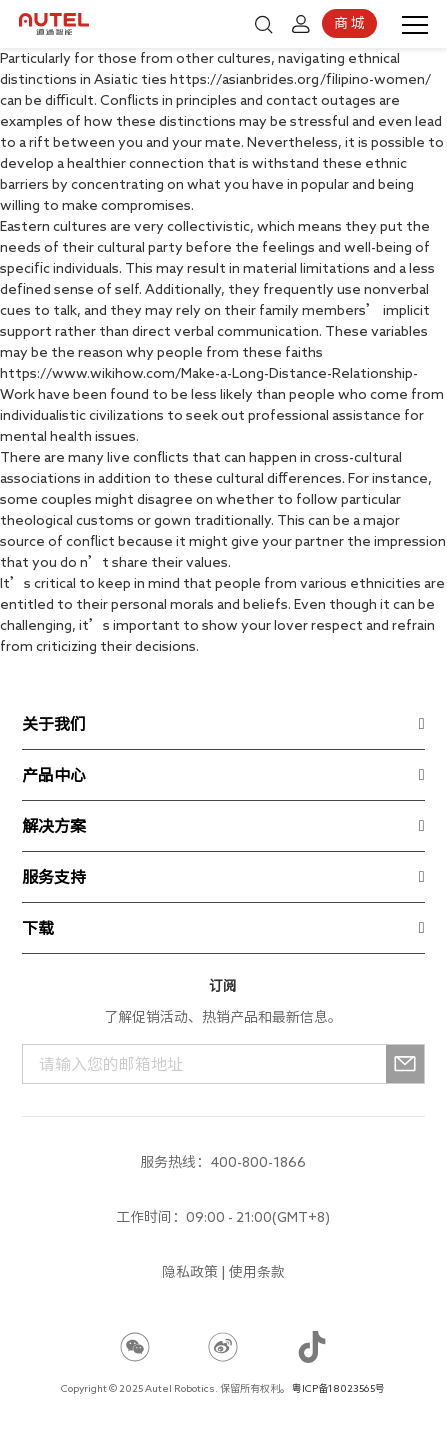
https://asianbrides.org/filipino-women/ (300, 79)
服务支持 (54, 877)
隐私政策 (190, 1272)
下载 (38, 928)
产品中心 (54, 775)
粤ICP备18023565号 (338, 1388)
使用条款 (257, 1272)
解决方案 (54, 826)
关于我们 (54, 724)
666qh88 (132, 1324)
